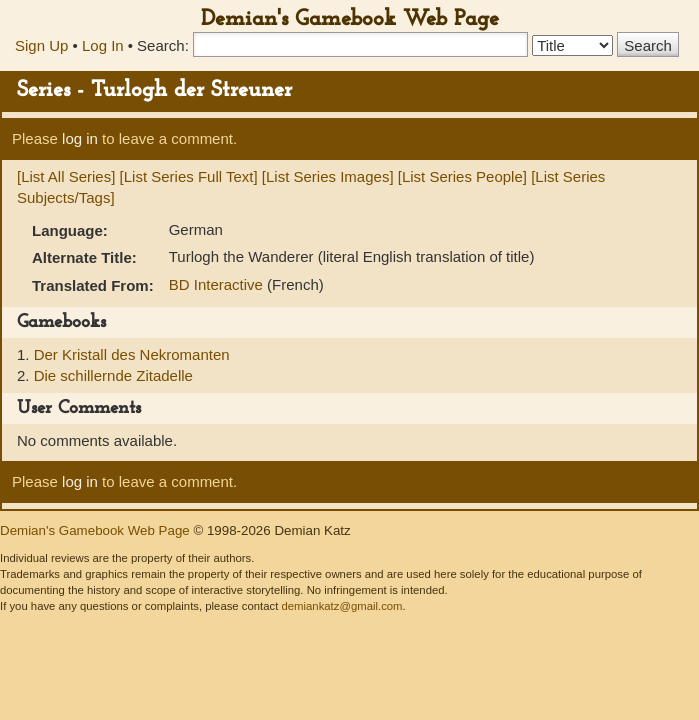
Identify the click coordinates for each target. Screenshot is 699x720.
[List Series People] (462, 176)
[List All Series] (66, 176)
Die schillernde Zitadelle (113, 375)
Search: (163, 45)
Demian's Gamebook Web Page (350, 19)
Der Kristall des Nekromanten (132, 354)
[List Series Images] (328, 176)
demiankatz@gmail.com (341, 606)
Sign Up (41, 45)
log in (80, 138)
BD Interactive (218, 284)
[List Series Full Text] (189, 176)
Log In (103, 45)
